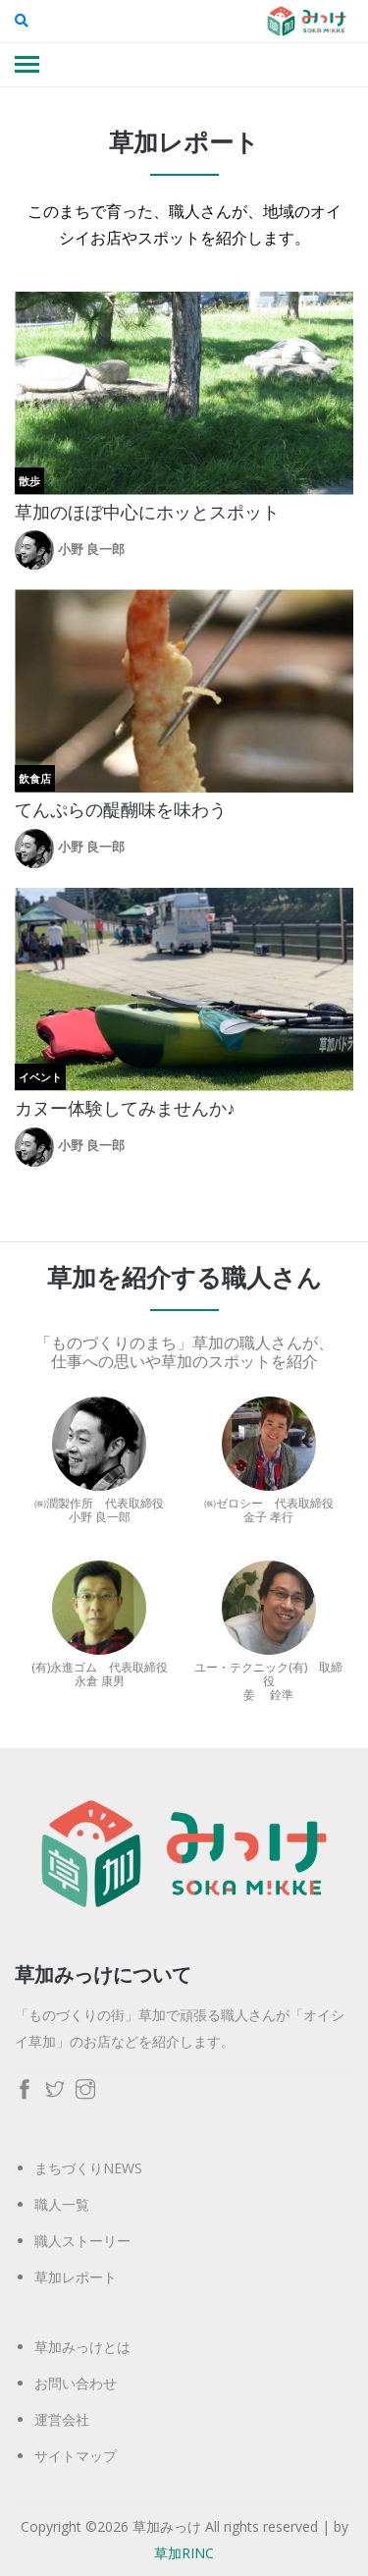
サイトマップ (75, 2455)
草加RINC (184, 2553)
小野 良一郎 (91, 549)
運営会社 (61, 2419)
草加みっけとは (82, 2346)
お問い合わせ (75, 2383)
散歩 (29, 480)
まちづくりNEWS (88, 2168)
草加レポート (75, 2277)
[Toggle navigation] (27, 66)
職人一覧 (61, 2204)
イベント (40, 1076)
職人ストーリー (82, 2240)
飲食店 (35, 778)
